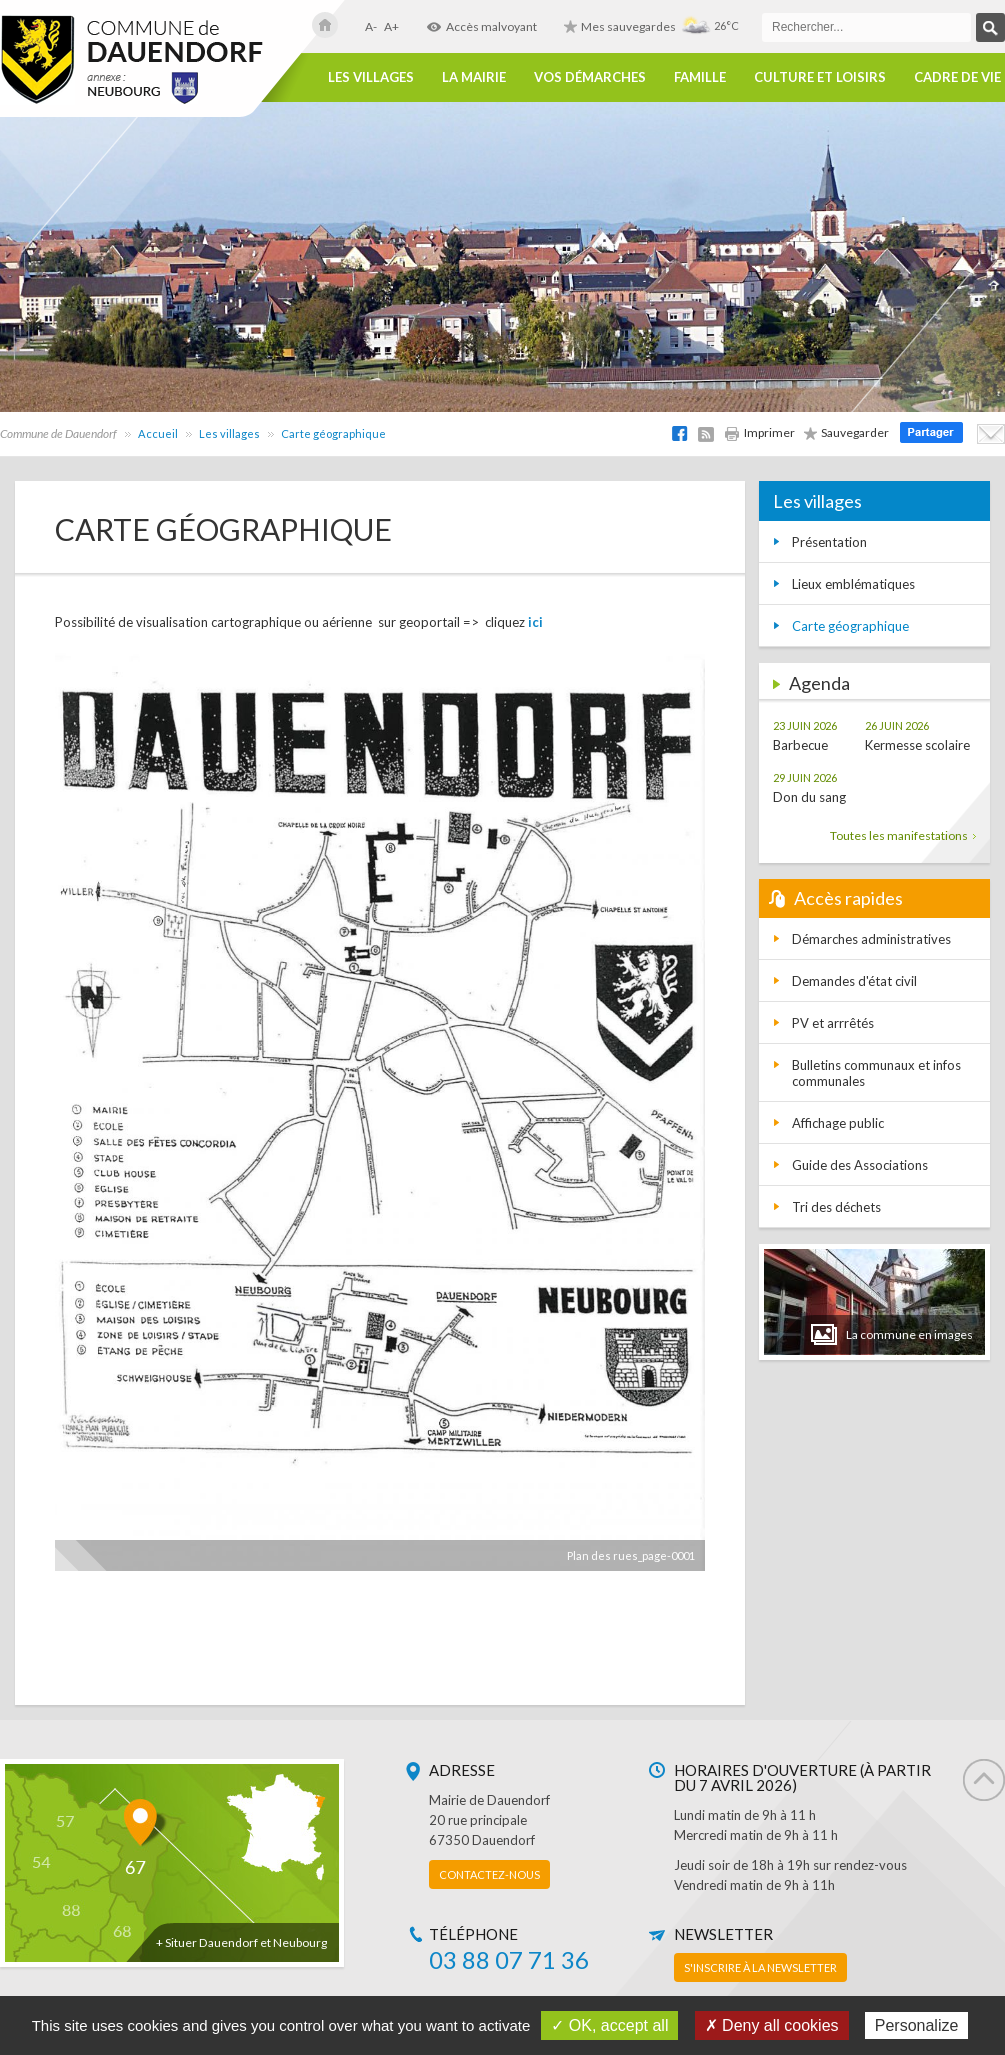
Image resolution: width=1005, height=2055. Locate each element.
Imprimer (759, 432)
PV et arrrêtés (833, 1023)
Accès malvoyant (481, 26)
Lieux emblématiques (853, 584)
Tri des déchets (836, 1207)
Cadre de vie (957, 77)
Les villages (371, 77)
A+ (391, 26)
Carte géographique (333, 433)
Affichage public (838, 1123)
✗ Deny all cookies (772, 2025)
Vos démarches (590, 77)
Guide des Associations (860, 1165)
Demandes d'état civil (854, 981)
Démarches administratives (871, 939)
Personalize (917, 2025)
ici (535, 622)
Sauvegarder (846, 432)
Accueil (158, 433)
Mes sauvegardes (620, 26)
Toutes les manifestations (903, 835)
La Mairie (474, 77)
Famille (700, 77)
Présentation (829, 542)
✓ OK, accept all (609, 2025)
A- (371, 26)
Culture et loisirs (820, 77)
